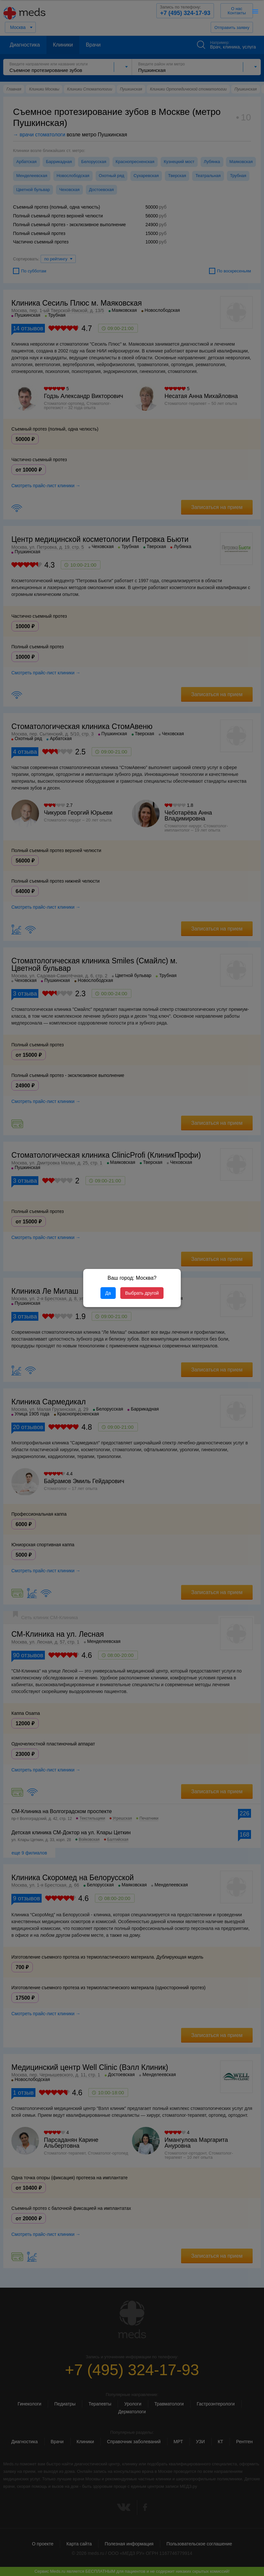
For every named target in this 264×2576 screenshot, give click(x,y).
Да (108, 1293)
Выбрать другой (142, 1293)
